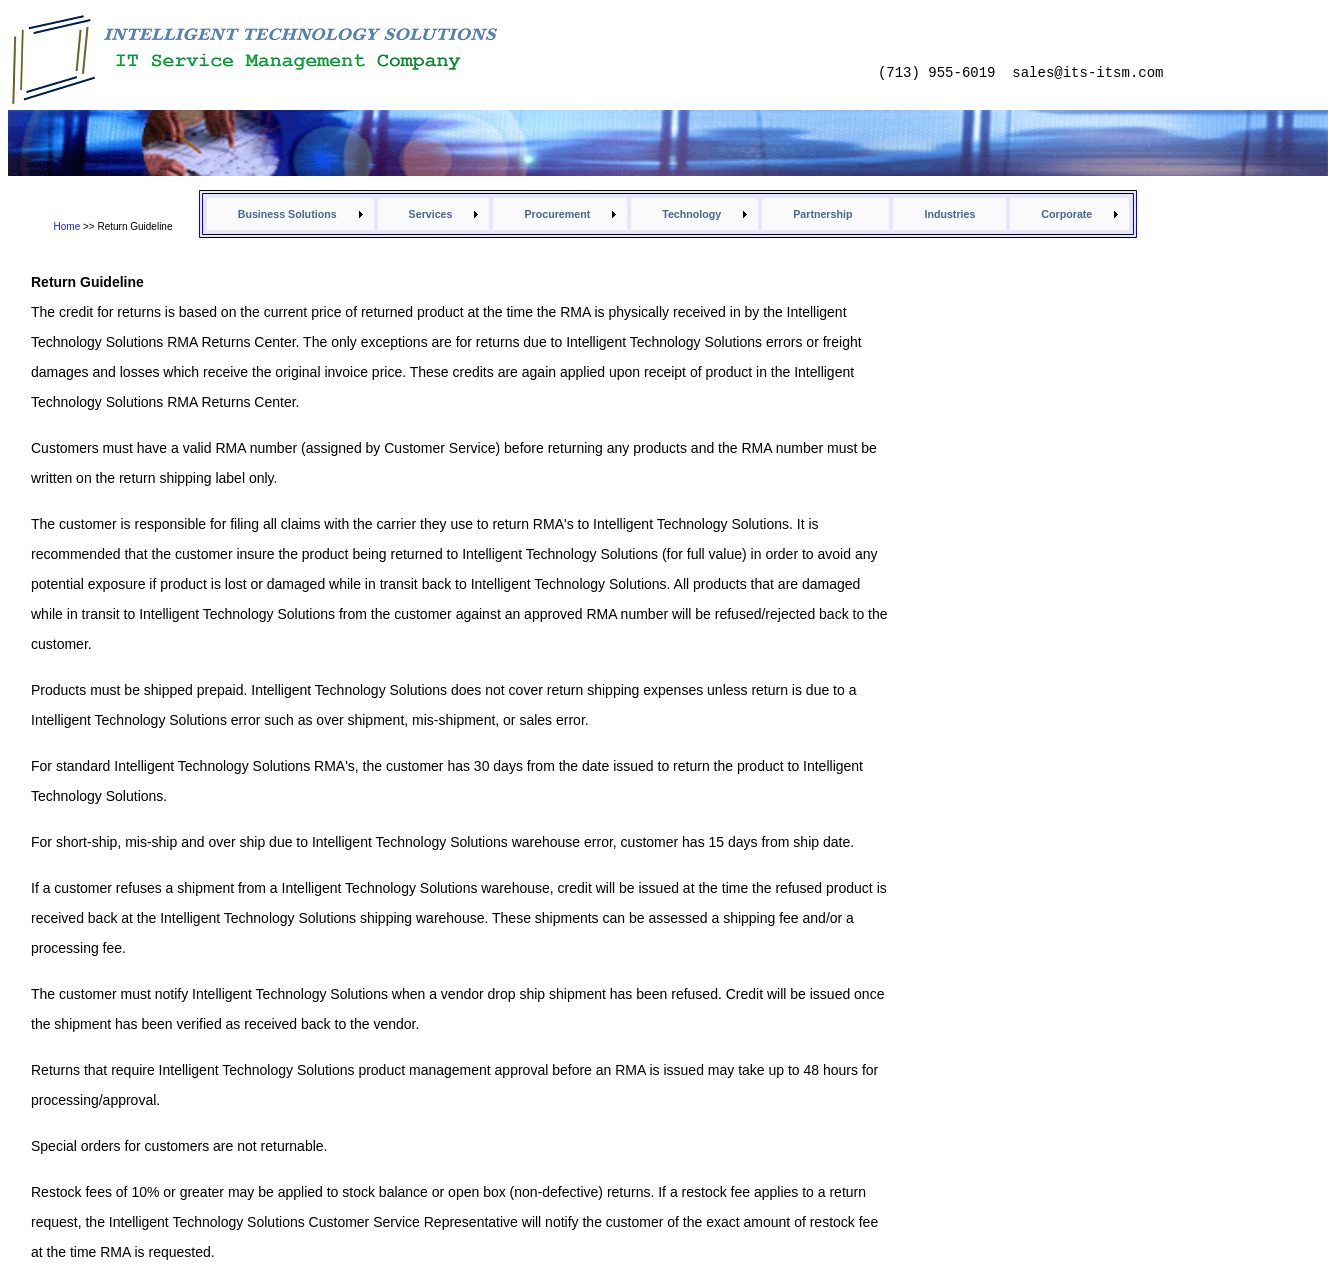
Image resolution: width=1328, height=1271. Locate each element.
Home (67, 226)
